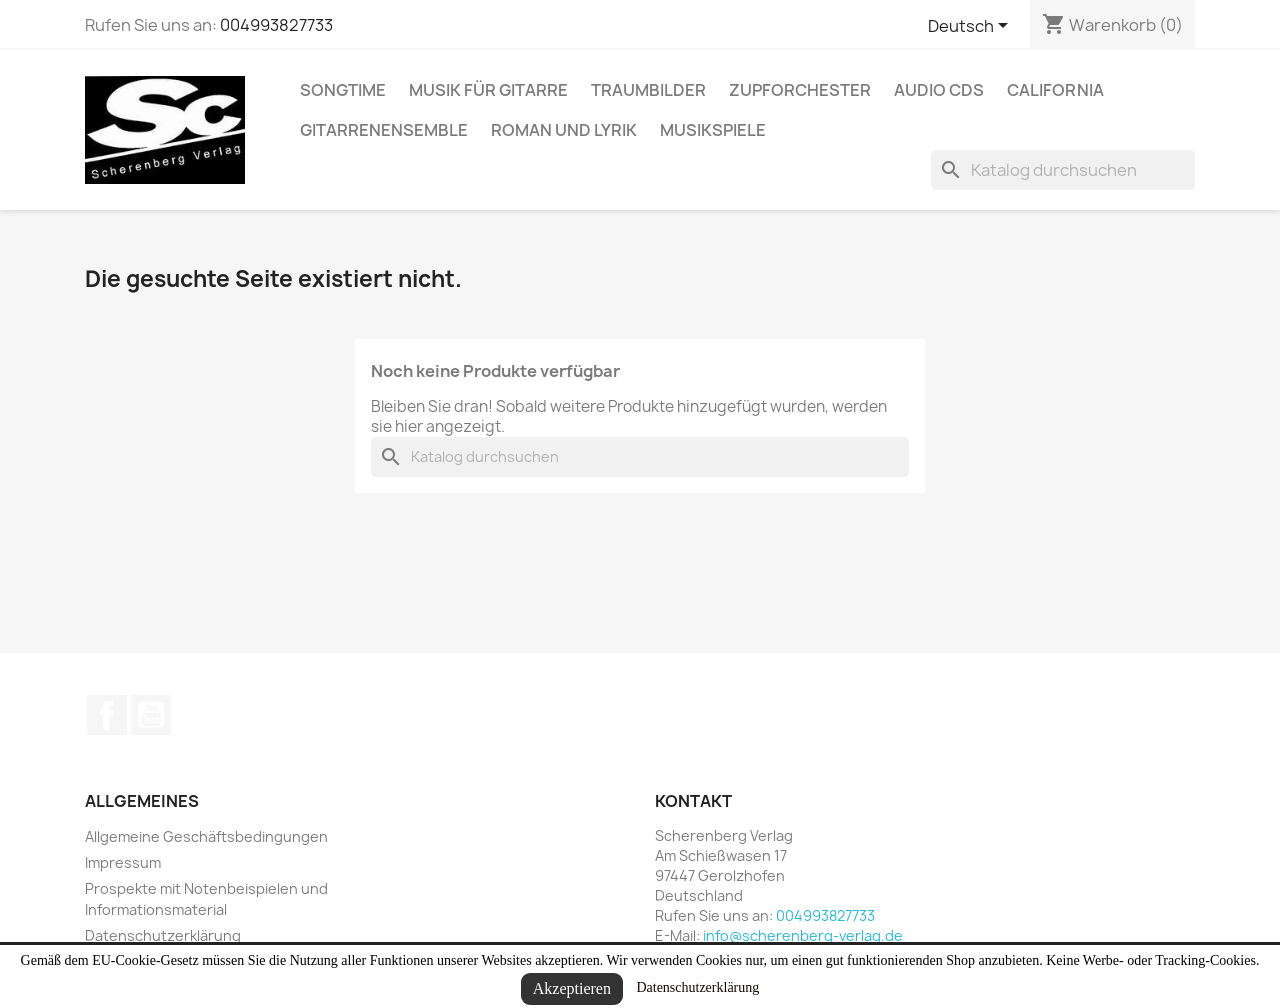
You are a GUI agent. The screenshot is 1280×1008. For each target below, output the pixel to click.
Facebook (107, 715)
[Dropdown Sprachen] (971, 27)
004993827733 (276, 25)
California (1055, 90)
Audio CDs (939, 90)
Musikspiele (713, 130)
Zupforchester (800, 90)
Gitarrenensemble (384, 130)
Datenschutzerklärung (697, 987)
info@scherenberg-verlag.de (803, 935)
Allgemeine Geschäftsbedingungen (206, 836)
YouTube (151, 715)
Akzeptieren (572, 988)
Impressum (123, 862)
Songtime (343, 90)
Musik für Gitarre (488, 90)
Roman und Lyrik (564, 130)
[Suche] (1063, 170)
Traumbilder (648, 90)
